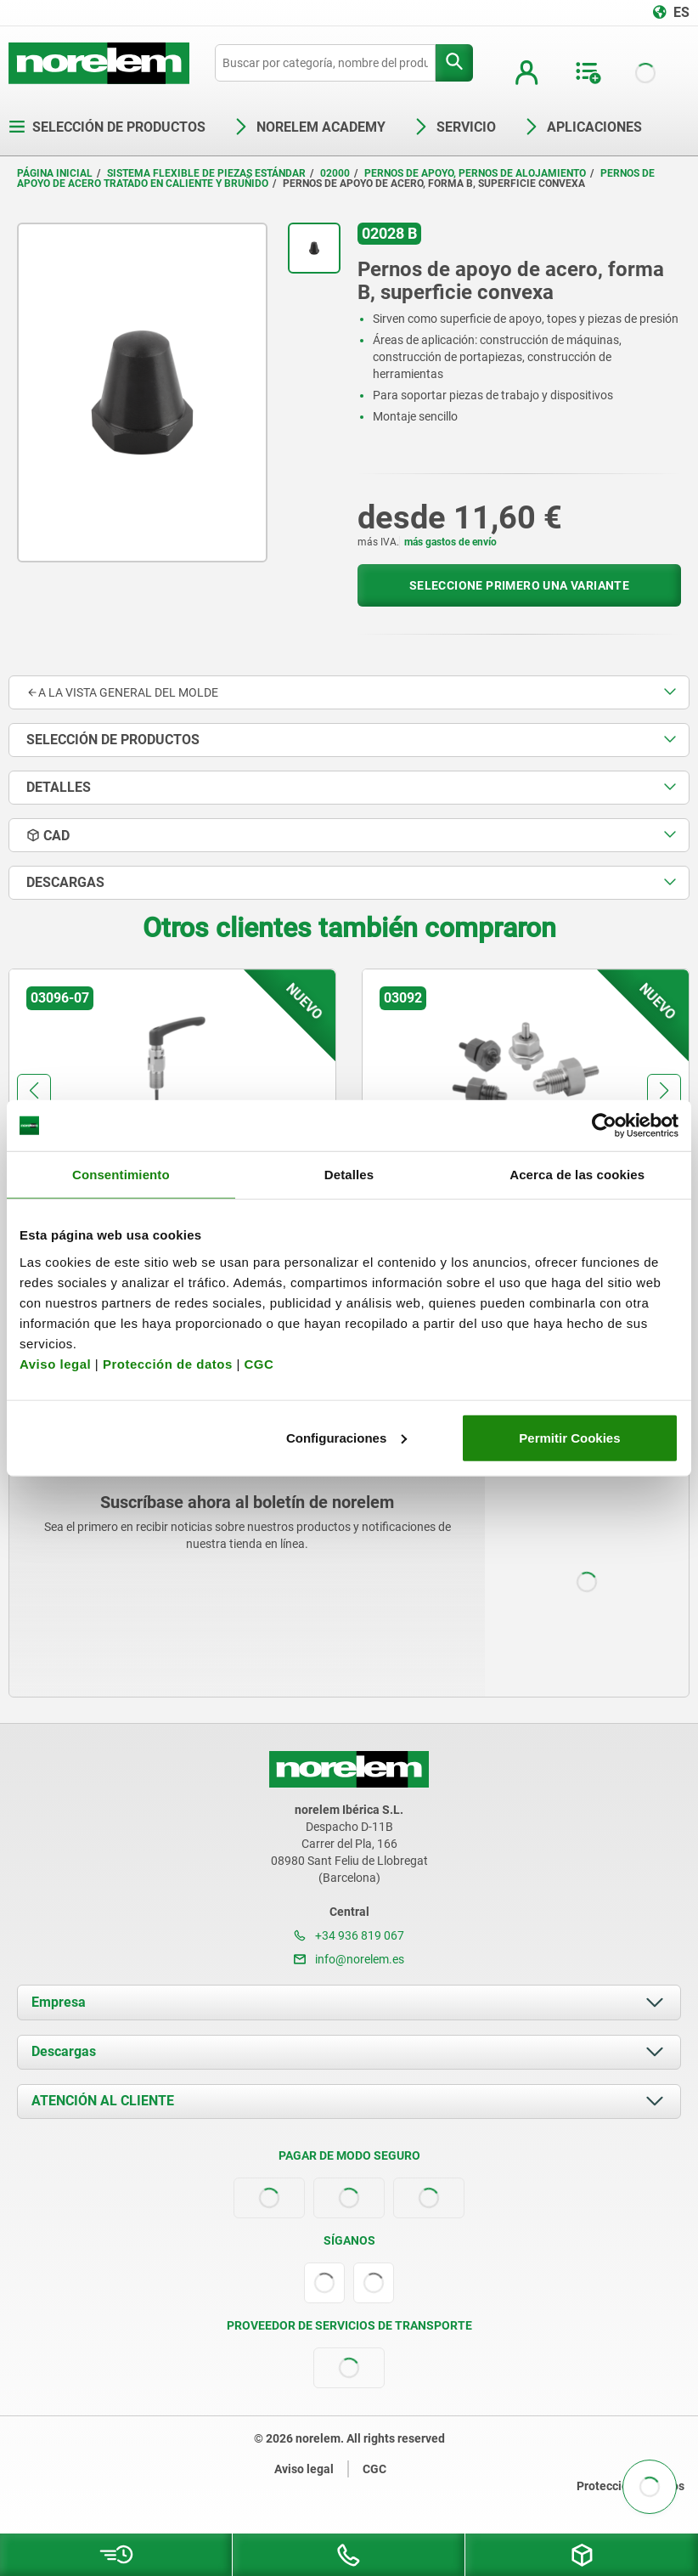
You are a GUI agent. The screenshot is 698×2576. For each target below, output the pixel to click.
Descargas (63, 2051)
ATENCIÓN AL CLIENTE (102, 2101)
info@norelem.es (349, 1959)
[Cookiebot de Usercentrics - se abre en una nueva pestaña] (604, 1125)
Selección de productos (106, 127)
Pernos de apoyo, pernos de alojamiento (475, 173)
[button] (34, 1091)
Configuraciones (346, 1437)
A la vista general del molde (122, 692)
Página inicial (55, 173)
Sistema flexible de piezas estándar (206, 173)
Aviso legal (55, 1363)
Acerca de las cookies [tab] (577, 1174)
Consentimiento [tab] (121, 1174)
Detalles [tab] (349, 1174)
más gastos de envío (450, 542)
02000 (335, 173)
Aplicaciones (582, 127)
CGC (258, 1363)
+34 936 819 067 (349, 1935)
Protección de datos (168, 1363)
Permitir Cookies (569, 1437)
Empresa (58, 2002)
